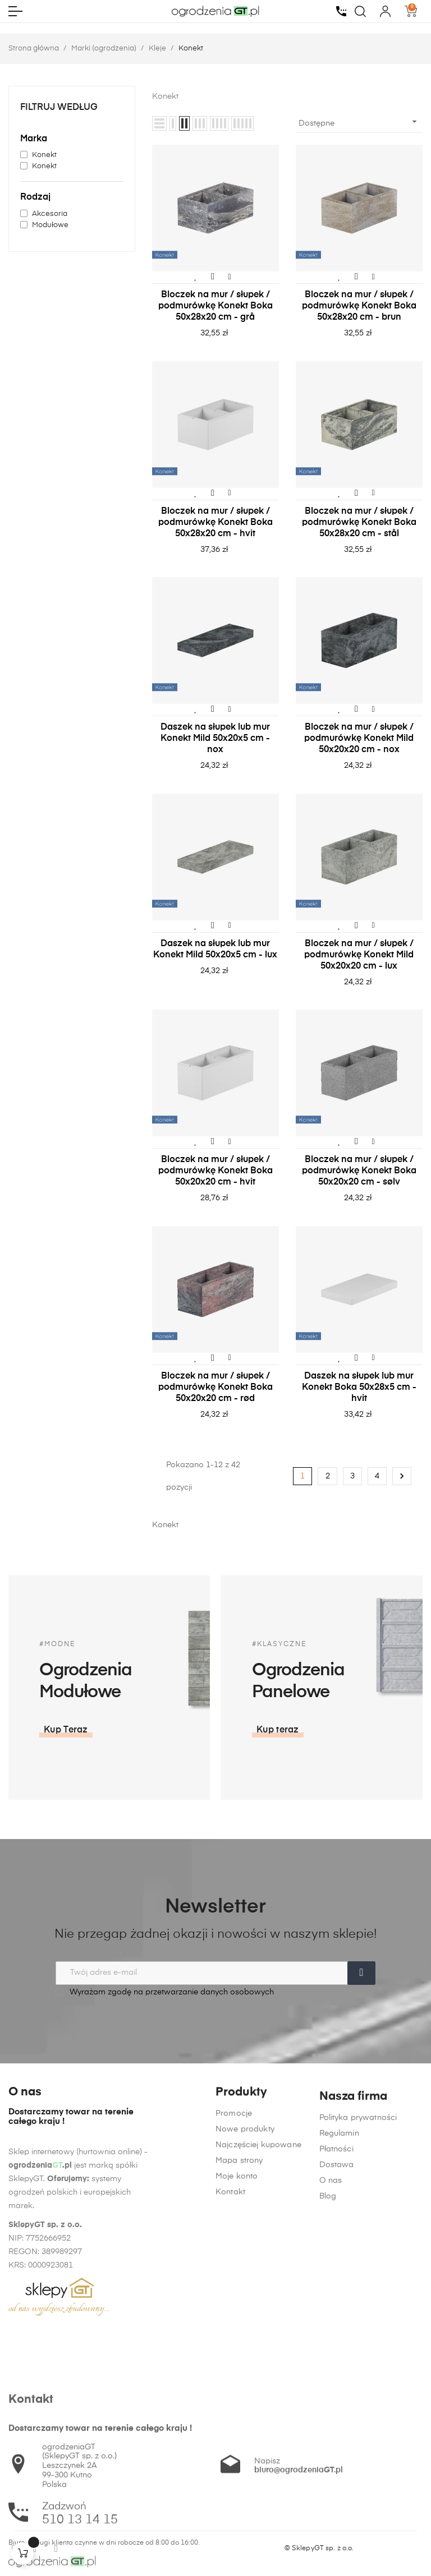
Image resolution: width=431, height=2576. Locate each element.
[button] (366, 1730)
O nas (330, 2393)
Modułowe (50, 225)
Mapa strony (239, 2315)
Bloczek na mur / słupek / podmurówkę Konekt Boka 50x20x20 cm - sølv (359, 1171)
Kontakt (230, 2346)
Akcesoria (49, 214)
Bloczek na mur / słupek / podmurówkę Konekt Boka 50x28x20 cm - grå (215, 306)
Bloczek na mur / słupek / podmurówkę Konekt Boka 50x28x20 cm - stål (359, 522)
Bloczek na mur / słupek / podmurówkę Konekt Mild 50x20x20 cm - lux (359, 955)
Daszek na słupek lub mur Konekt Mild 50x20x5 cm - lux (215, 949)
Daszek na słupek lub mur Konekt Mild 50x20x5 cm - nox (215, 738)
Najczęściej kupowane (258, 2299)
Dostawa (336, 2377)
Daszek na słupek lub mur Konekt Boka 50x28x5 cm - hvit (359, 1387)
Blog (328, 2409)
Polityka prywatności (358, 2330)
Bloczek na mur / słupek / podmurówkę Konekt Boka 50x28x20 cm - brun (359, 306)
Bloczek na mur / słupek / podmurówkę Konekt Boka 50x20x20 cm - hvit (215, 1171)
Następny (401, 1476)
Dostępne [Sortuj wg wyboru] (359, 121)
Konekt (44, 155)
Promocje (234, 2267)
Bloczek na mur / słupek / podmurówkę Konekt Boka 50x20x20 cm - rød (215, 1387)
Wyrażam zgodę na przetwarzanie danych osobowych (165, 1992)
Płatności (336, 2362)
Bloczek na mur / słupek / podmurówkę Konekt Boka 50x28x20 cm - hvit (215, 522)
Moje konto (237, 2330)
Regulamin (339, 2346)
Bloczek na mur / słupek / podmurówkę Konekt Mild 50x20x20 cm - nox (359, 738)
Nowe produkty (245, 2283)
